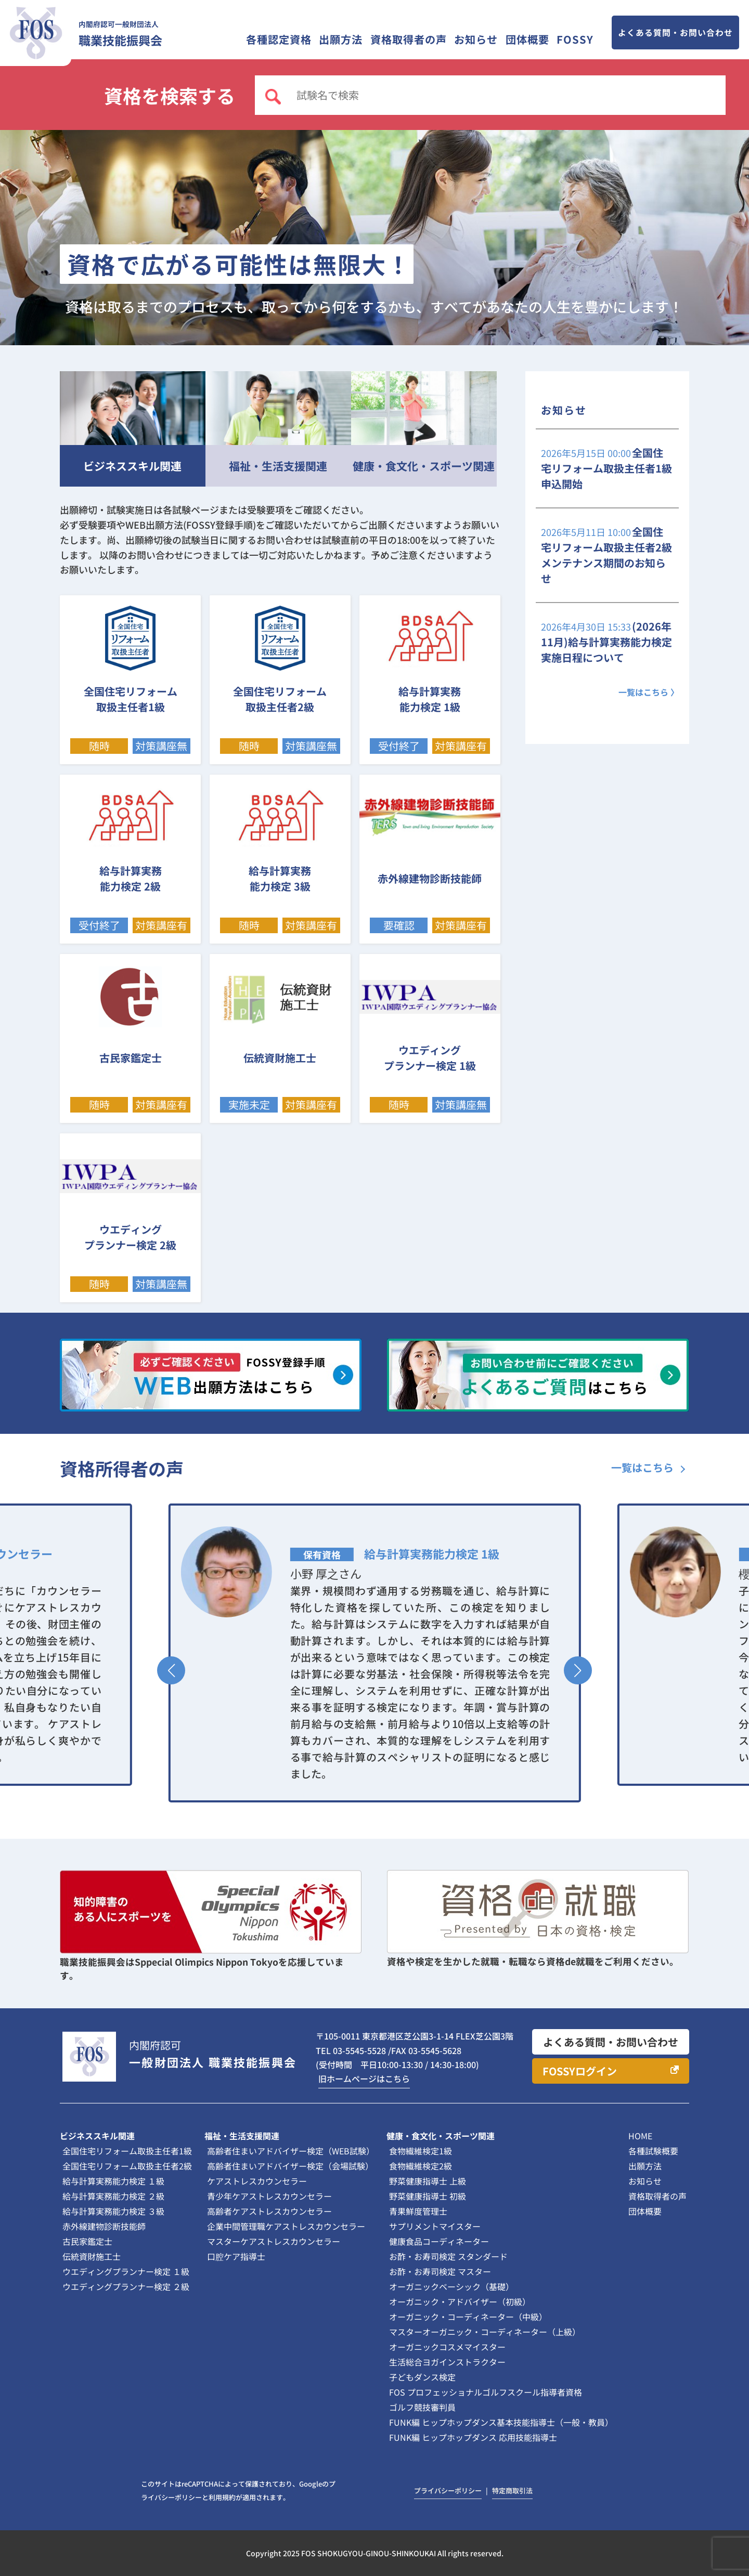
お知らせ (476, 39)
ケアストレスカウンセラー (257, 2181)
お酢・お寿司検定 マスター (440, 2271)
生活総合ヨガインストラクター (447, 2362)
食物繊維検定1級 (420, 2151)
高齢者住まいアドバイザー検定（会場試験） (290, 2166)
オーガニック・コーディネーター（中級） (468, 2316)
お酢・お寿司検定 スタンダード (448, 2256)
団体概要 (527, 39)
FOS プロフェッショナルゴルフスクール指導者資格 (485, 2392)
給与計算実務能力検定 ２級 (113, 2196)
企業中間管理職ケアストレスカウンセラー (286, 2226)
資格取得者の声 (408, 39)
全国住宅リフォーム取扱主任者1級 (127, 2151)
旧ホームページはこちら (364, 2078)
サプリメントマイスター (435, 2226)
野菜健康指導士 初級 (427, 2196)
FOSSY (575, 39)
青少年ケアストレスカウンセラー (269, 2196)
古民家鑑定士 (87, 2241)
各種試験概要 (653, 2151)
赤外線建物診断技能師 (104, 2226)
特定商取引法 (512, 2490)
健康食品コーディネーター (439, 2241)
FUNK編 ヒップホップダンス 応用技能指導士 (473, 2437)
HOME (640, 2135)
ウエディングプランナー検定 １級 (125, 2271)
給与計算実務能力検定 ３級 (113, 2211)
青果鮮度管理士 (418, 2211)
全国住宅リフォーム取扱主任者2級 (127, 2166)
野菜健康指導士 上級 (427, 2181)
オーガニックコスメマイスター (447, 2346)
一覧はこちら (642, 1467)
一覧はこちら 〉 (648, 692)
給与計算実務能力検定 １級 (113, 2181)
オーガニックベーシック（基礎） (451, 2286)
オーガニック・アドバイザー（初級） (460, 2301)
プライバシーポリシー (448, 2490)
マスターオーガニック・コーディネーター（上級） (484, 2331)
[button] (171, 1670)
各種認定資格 (279, 39)
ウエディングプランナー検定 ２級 (125, 2286)
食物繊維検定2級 (420, 2166)
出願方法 (341, 39)
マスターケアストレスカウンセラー (273, 2241)
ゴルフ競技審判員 (422, 2407)
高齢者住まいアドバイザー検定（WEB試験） (290, 2151)
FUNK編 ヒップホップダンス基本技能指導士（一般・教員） (501, 2422)
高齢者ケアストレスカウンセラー (269, 2211)
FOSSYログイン (580, 2070)
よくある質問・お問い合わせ (675, 32)
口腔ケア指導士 (236, 2256)
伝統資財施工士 (91, 2256)
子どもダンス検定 (422, 2377)
